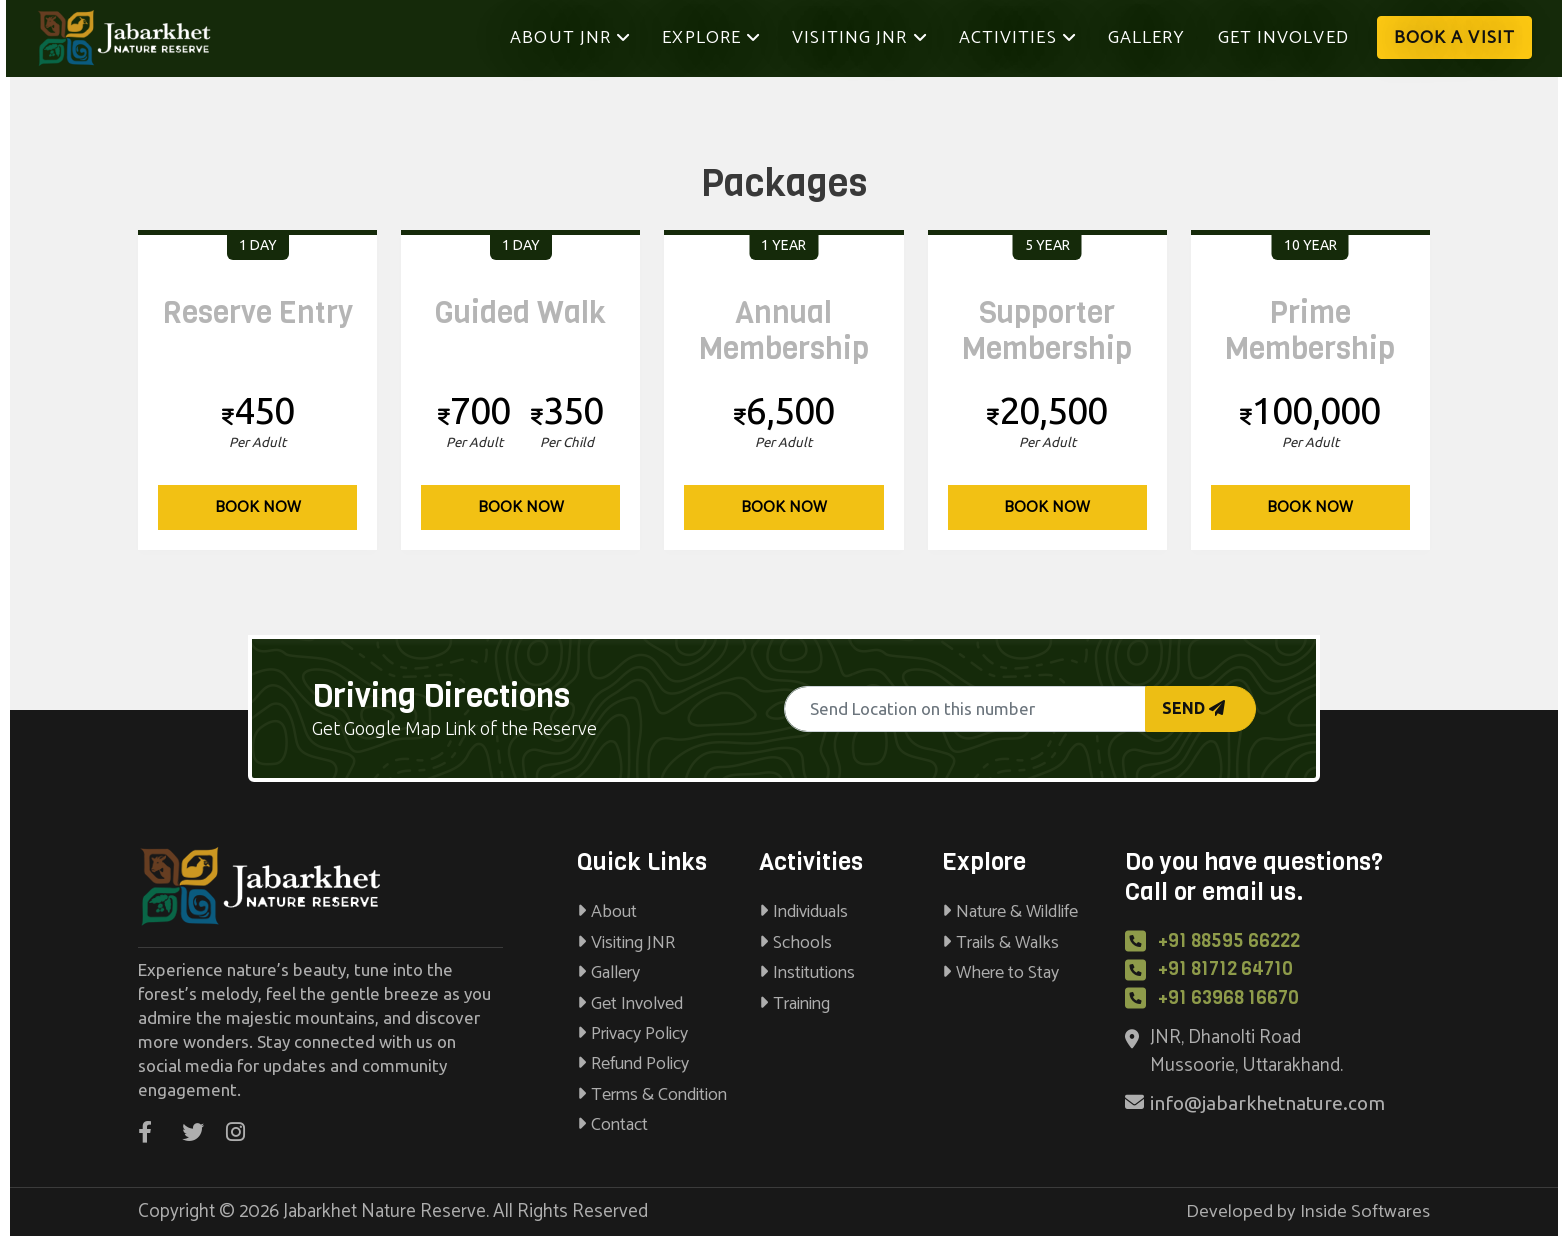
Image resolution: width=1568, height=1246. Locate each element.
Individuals (803, 912)
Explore (711, 38)
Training (794, 1004)
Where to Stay (1000, 973)
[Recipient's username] (965, 709)
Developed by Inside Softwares (1308, 1211)
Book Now (258, 507)
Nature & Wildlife (1010, 912)
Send (1193, 708)
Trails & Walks (1000, 943)
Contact (612, 1125)
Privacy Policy (632, 1034)
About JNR (578, 37)
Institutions (807, 973)
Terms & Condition (652, 1095)
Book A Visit (1454, 38)
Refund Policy (633, 1064)
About (607, 912)
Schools (795, 943)
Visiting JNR (859, 38)
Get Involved (1283, 38)
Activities (1017, 38)
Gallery (1147, 38)
